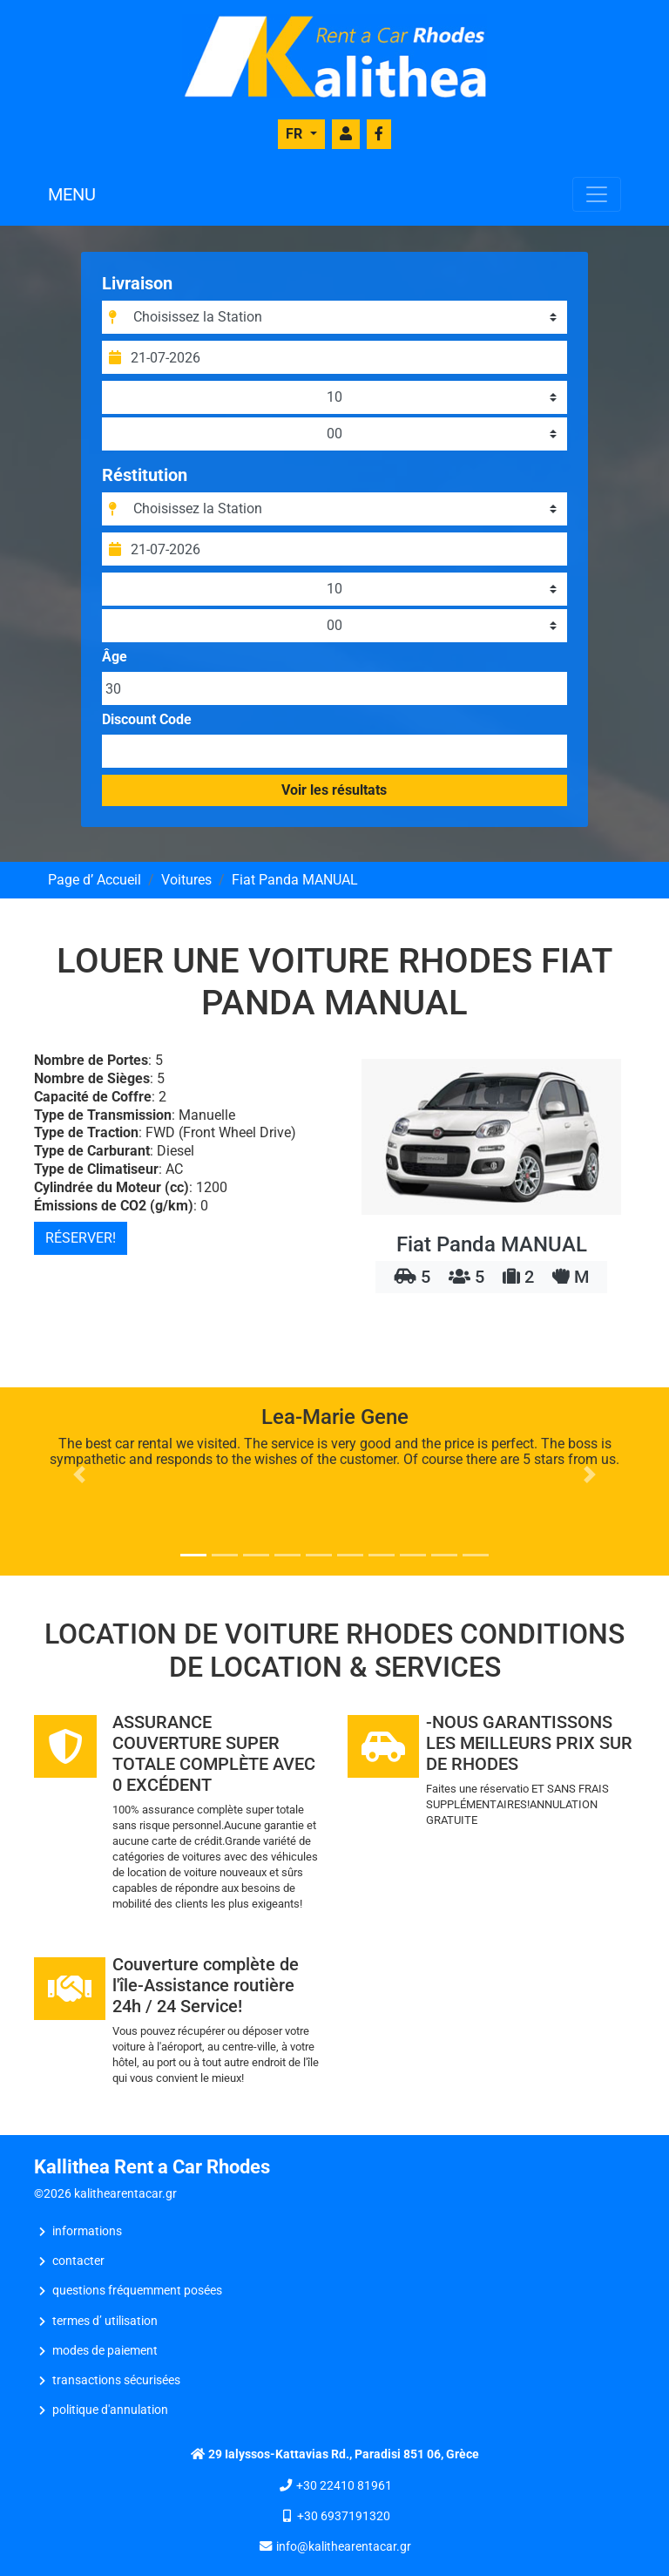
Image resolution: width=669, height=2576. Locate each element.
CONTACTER (78, 2261)
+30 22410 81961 (344, 2485)
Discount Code (149, 720)
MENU (72, 194)
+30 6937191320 (343, 2516)
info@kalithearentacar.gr (343, 2546)
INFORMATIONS (87, 2231)
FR (296, 133)
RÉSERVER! (80, 1238)
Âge (117, 657)
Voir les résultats (335, 790)
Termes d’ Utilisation (105, 2321)
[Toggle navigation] (596, 194)
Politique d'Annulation (110, 2410)
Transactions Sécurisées (116, 2380)
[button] (79, 1474)
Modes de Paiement (105, 2350)
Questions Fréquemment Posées (137, 2290)
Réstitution (147, 474)
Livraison (140, 283)
